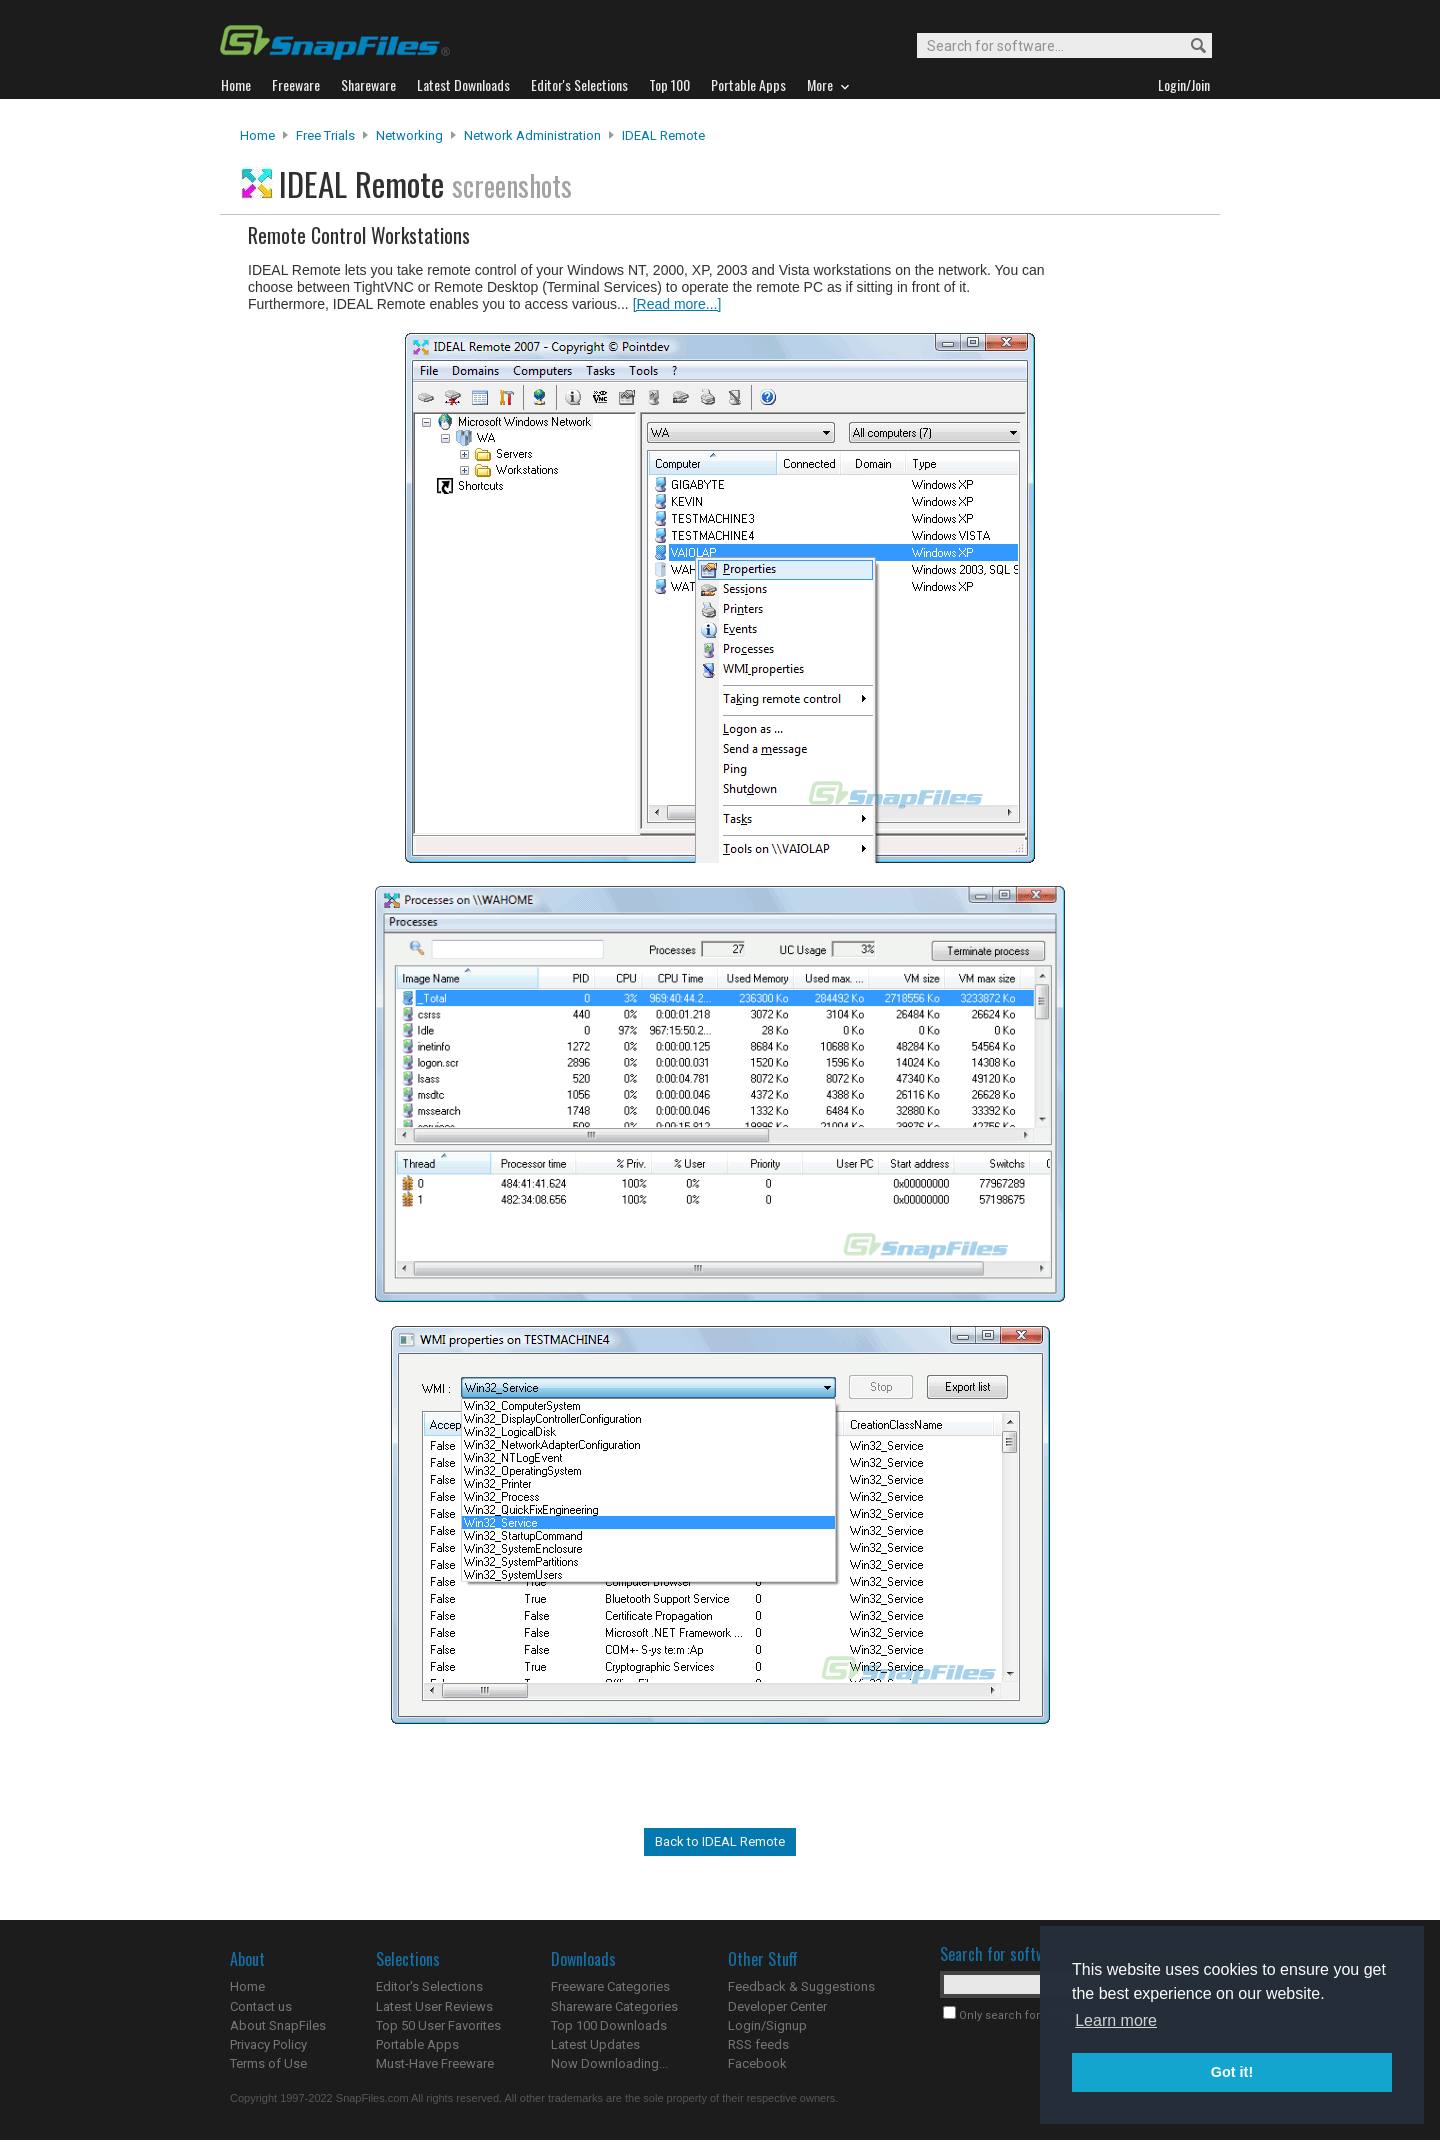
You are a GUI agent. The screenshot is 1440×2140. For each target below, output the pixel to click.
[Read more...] (677, 304)
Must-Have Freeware (435, 2063)
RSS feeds (758, 2044)
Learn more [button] (1116, 2020)
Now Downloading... (609, 2063)
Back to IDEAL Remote (720, 1841)
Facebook (757, 2063)
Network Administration (532, 135)
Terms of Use (268, 2063)
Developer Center (777, 2006)
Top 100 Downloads (609, 2025)
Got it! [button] (1232, 2072)
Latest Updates (595, 2044)
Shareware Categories (614, 2006)
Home (257, 135)
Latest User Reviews (434, 2006)
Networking (409, 135)
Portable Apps (417, 2044)
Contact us (261, 2006)
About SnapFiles (278, 2025)
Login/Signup (767, 2025)
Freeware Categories (610, 1986)
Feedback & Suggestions (801, 1986)
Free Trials (325, 135)
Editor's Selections (429, 1986)
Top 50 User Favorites (438, 2025)
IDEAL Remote (663, 135)
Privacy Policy (268, 2044)
